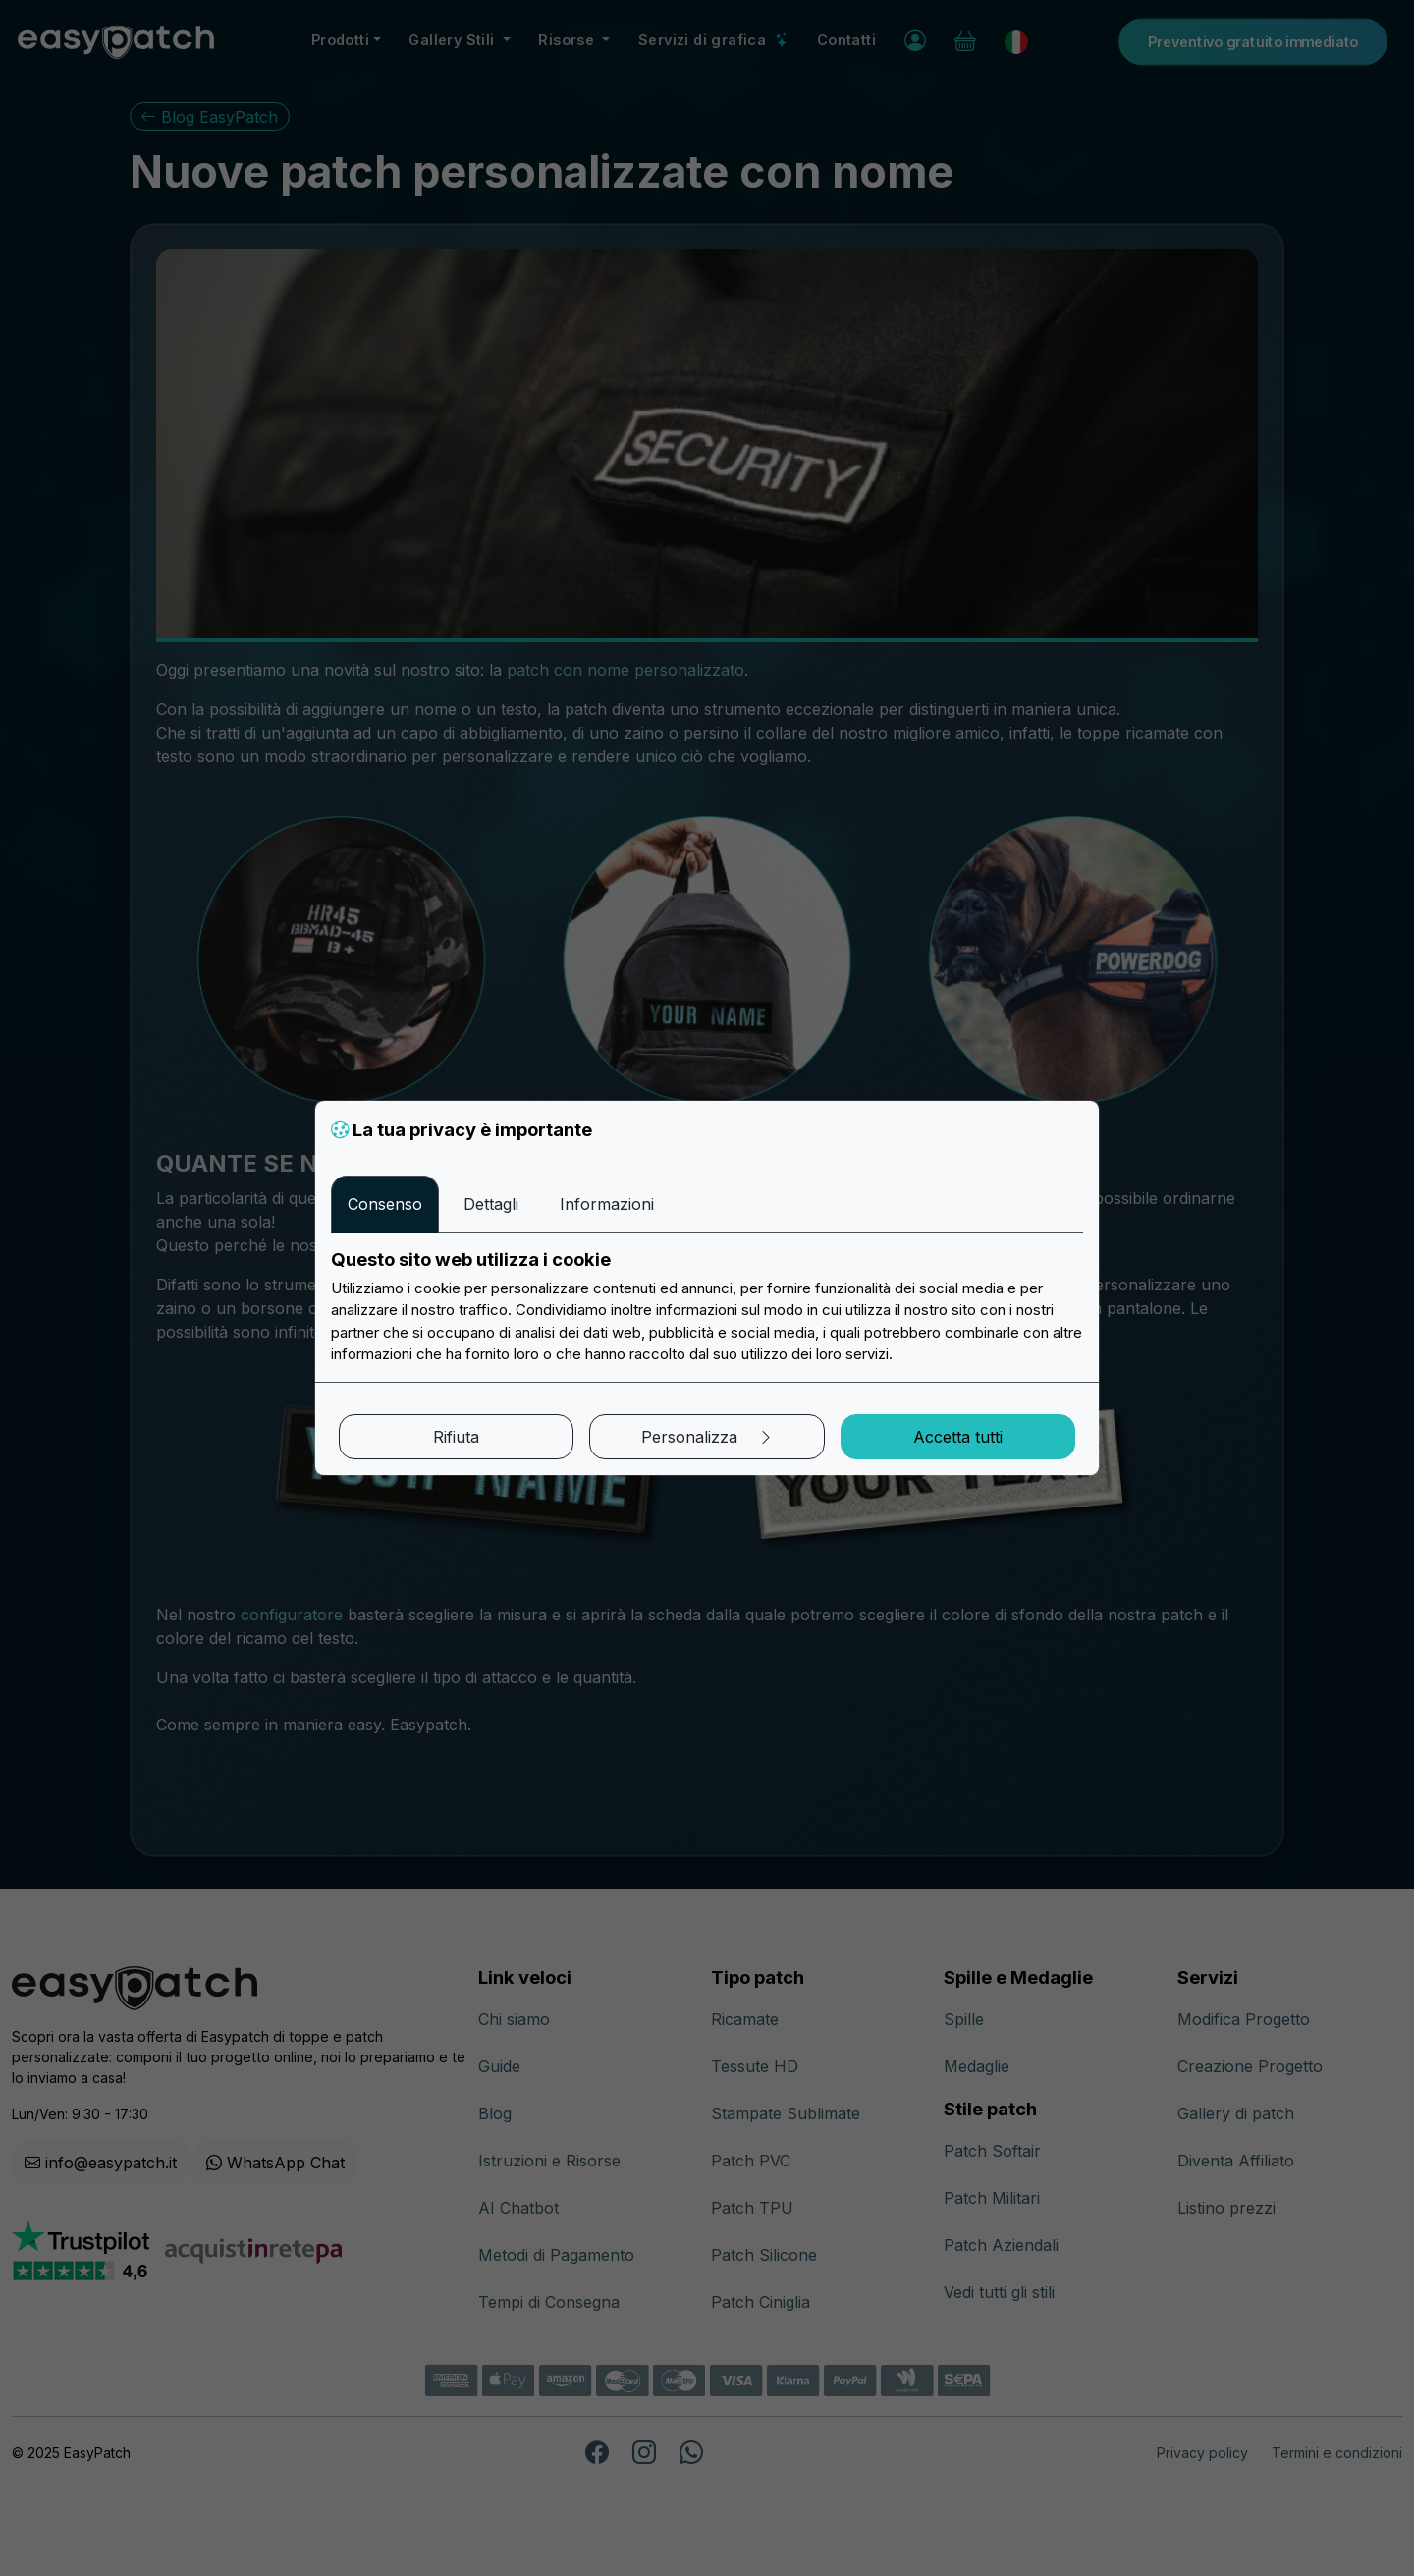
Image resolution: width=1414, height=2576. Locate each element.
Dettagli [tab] (490, 1204)
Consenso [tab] (385, 1204)
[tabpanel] (707, 1307)
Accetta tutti (958, 1437)
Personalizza (707, 1437)
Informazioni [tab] (607, 1204)
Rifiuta (456, 1437)
